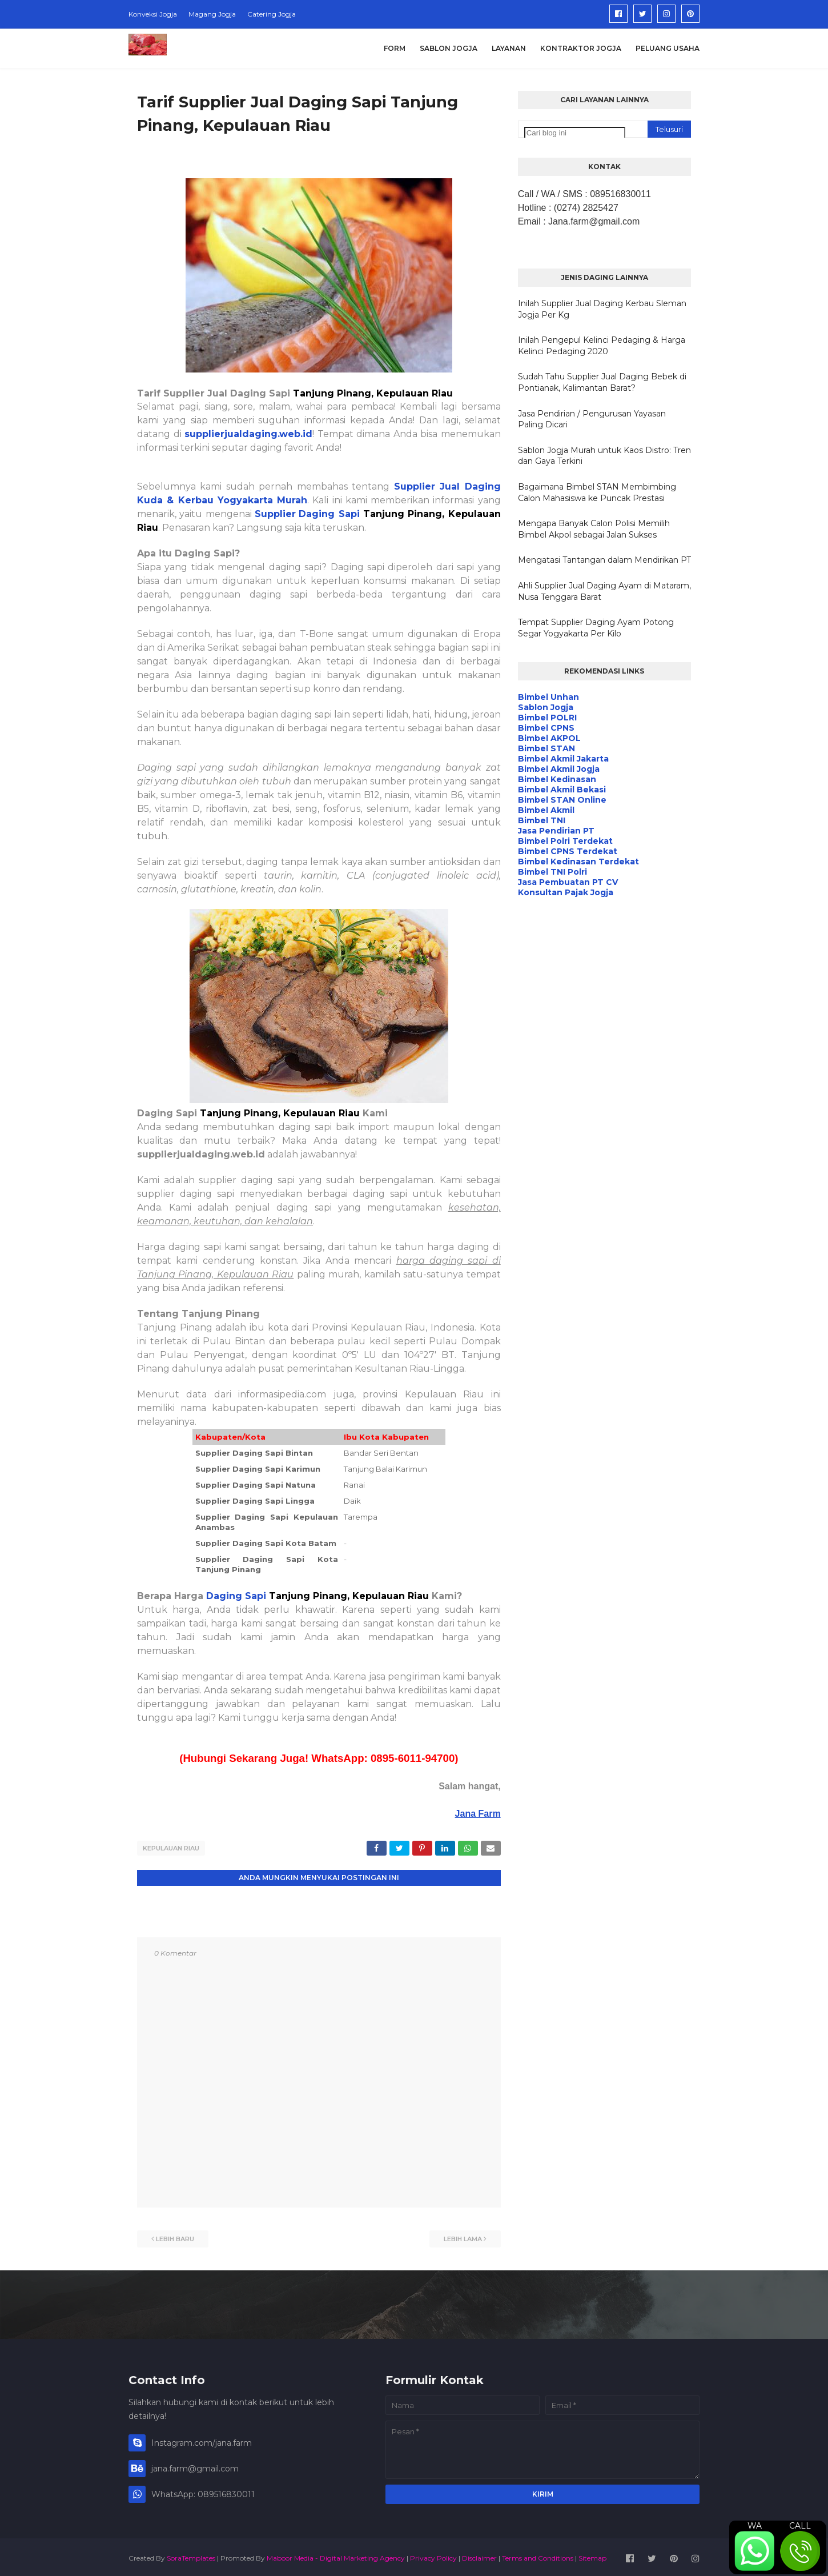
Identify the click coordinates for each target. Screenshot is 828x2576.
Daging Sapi (237, 1596)
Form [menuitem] (394, 48)
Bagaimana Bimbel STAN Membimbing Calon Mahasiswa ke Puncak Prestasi (597, 492)
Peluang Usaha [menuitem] (668, 48)
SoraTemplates (191, 2555)
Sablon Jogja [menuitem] (448, 48)
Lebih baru (175, 2236)
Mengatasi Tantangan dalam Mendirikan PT (604, 560)
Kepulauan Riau (171, 1848)
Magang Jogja (212, 14)
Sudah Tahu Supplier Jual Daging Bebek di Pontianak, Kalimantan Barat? (602, 382)
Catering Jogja (271, 14)
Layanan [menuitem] (509, 48)
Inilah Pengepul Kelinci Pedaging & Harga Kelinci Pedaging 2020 (601, 345)
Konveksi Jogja (152, 14)
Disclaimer (479, 2555)
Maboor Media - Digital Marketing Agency (336, 2555)
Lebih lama (463, 2236)
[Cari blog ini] (574, 133)
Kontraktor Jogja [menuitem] (580, 48)
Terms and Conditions (537, 2555)
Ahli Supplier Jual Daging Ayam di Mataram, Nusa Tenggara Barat (604, 591)
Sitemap (592, 2555)
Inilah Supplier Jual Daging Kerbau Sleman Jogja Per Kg (602, 309)
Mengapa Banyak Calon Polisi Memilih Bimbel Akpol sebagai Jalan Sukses (594, 529)
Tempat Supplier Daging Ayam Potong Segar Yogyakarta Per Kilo (596, 628)
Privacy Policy (433, 2555)
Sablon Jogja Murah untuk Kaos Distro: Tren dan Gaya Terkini (604, 456)
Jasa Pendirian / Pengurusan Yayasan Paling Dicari (592, 419)
